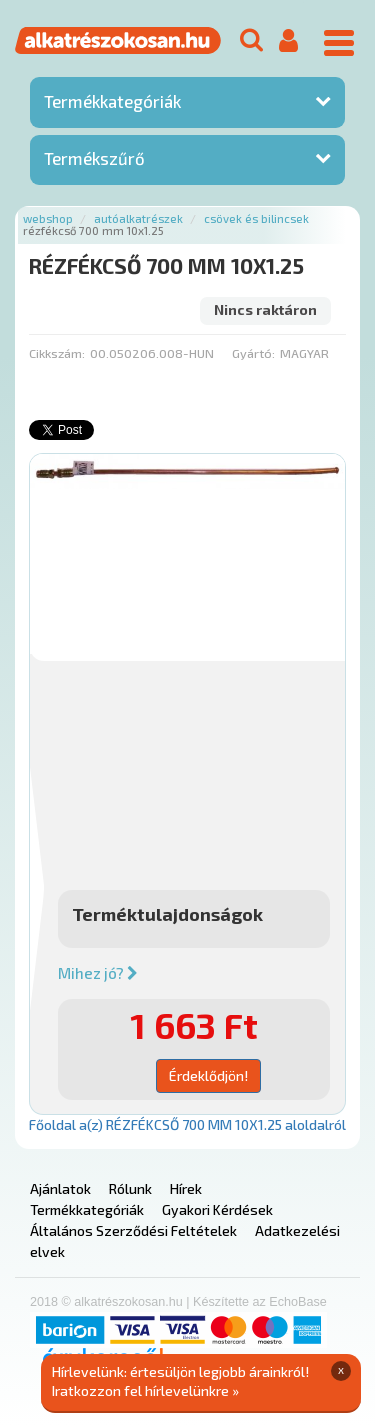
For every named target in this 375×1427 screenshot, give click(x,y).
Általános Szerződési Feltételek (133, 1230)
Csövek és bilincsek (256, 218)
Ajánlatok (60, 1188)
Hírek (186, 1188)
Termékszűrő (94, 158)
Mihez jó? (98, 973)
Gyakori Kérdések (217, 1209)
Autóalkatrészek (138, 218)
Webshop (48, 218)
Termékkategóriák (112, 101)
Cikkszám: (57, 353)
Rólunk (130, 1188)
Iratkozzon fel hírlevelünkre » (145, 1390)
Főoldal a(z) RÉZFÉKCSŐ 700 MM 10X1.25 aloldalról (187, 1124)
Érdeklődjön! (208, 1075)
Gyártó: (253, 353)
